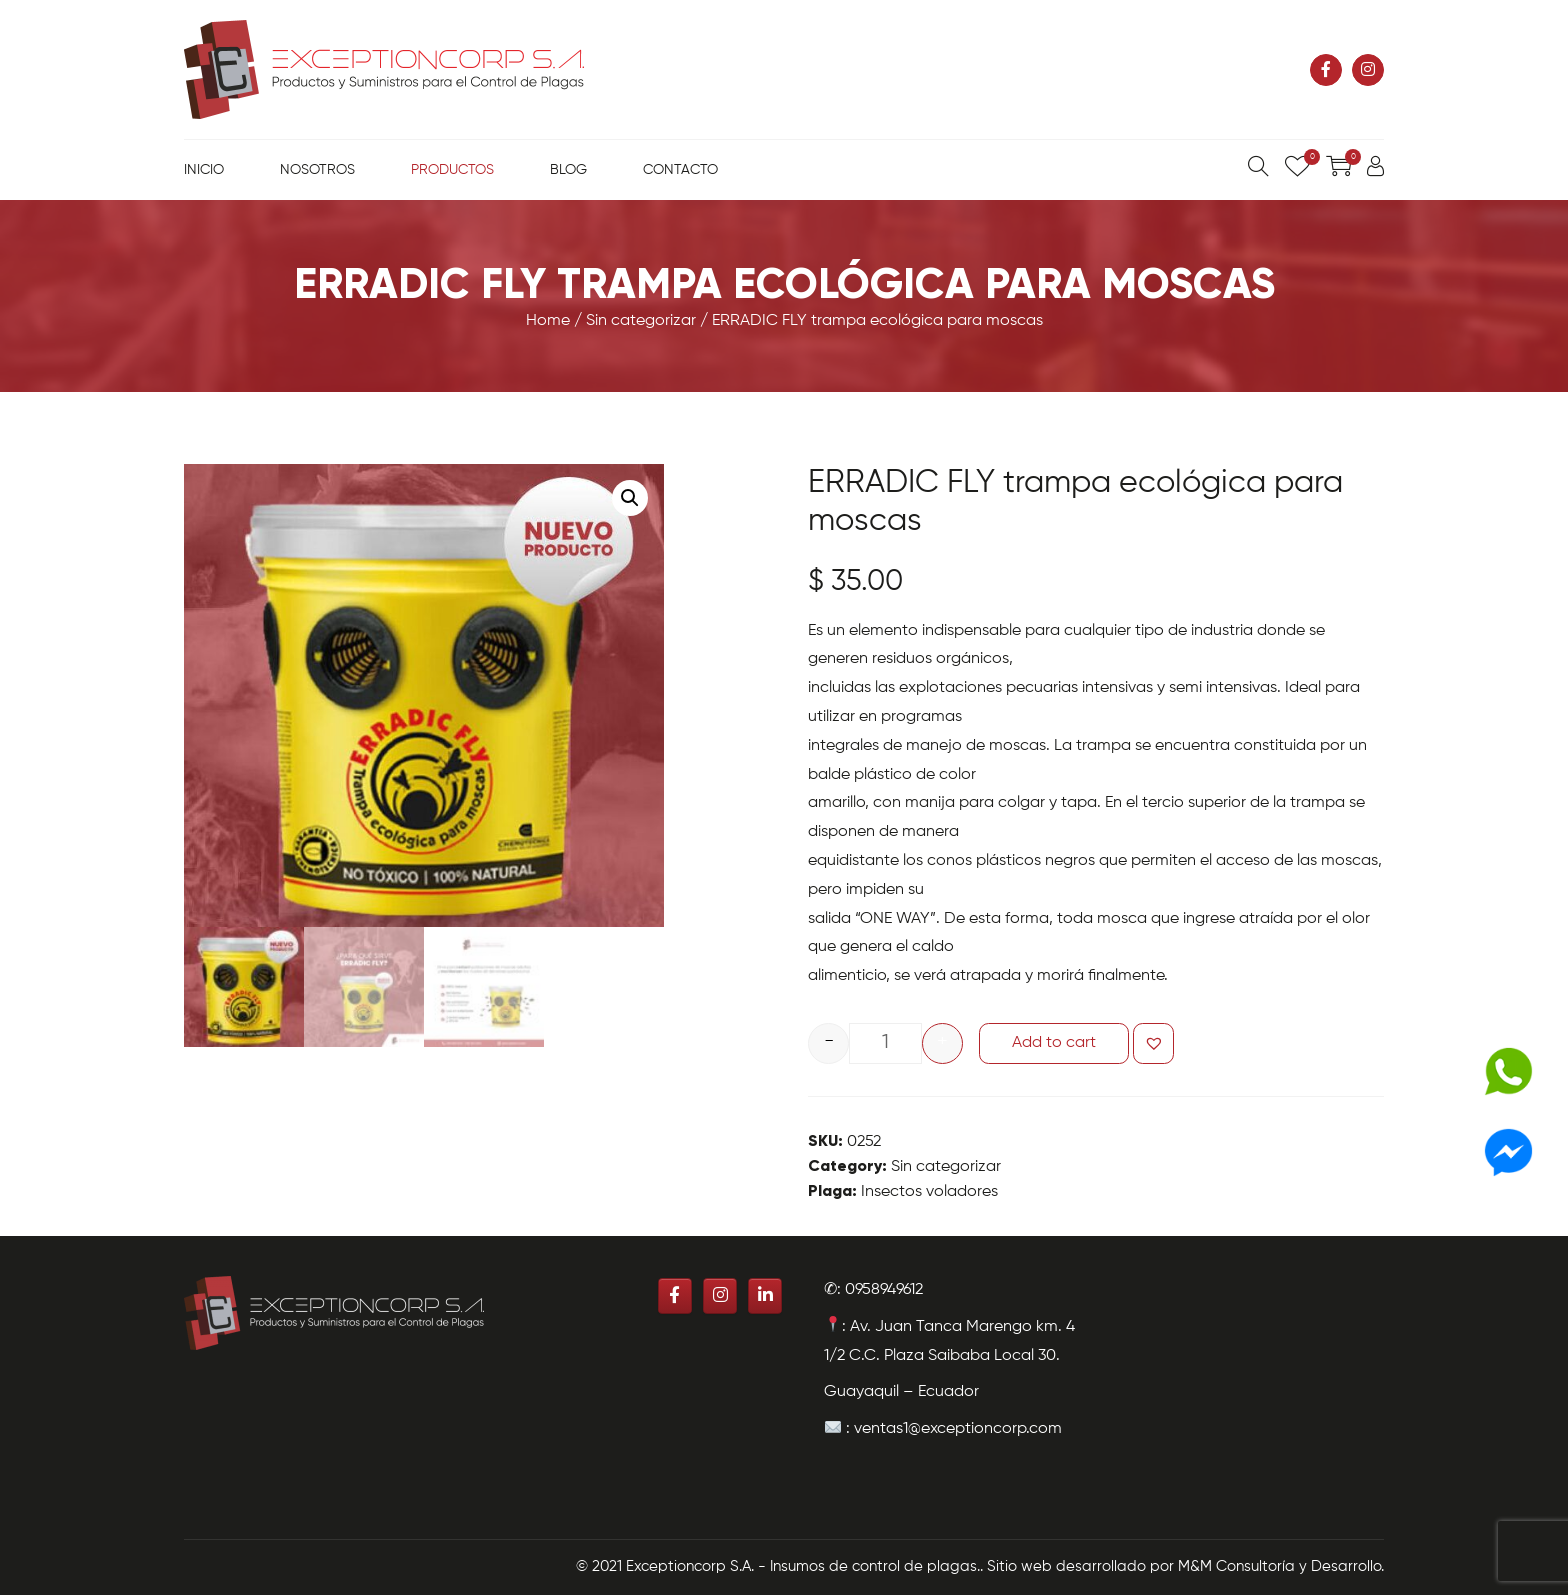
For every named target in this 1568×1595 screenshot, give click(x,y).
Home (548, 321)
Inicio (204, 170)
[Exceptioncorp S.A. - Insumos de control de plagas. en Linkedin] (765, 1296)
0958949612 (884, 1290)
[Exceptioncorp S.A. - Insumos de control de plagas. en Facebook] (1326, 70)
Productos (452, 170)
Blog (568, 170)
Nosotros (317, 170)
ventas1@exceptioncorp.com (958, 1429)
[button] (1153, 1043)
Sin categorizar (641, 321)
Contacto (680, 170)
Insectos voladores (929, 1192)
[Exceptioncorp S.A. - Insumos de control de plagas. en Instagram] (1368, 70)
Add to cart (1054, 1043)
